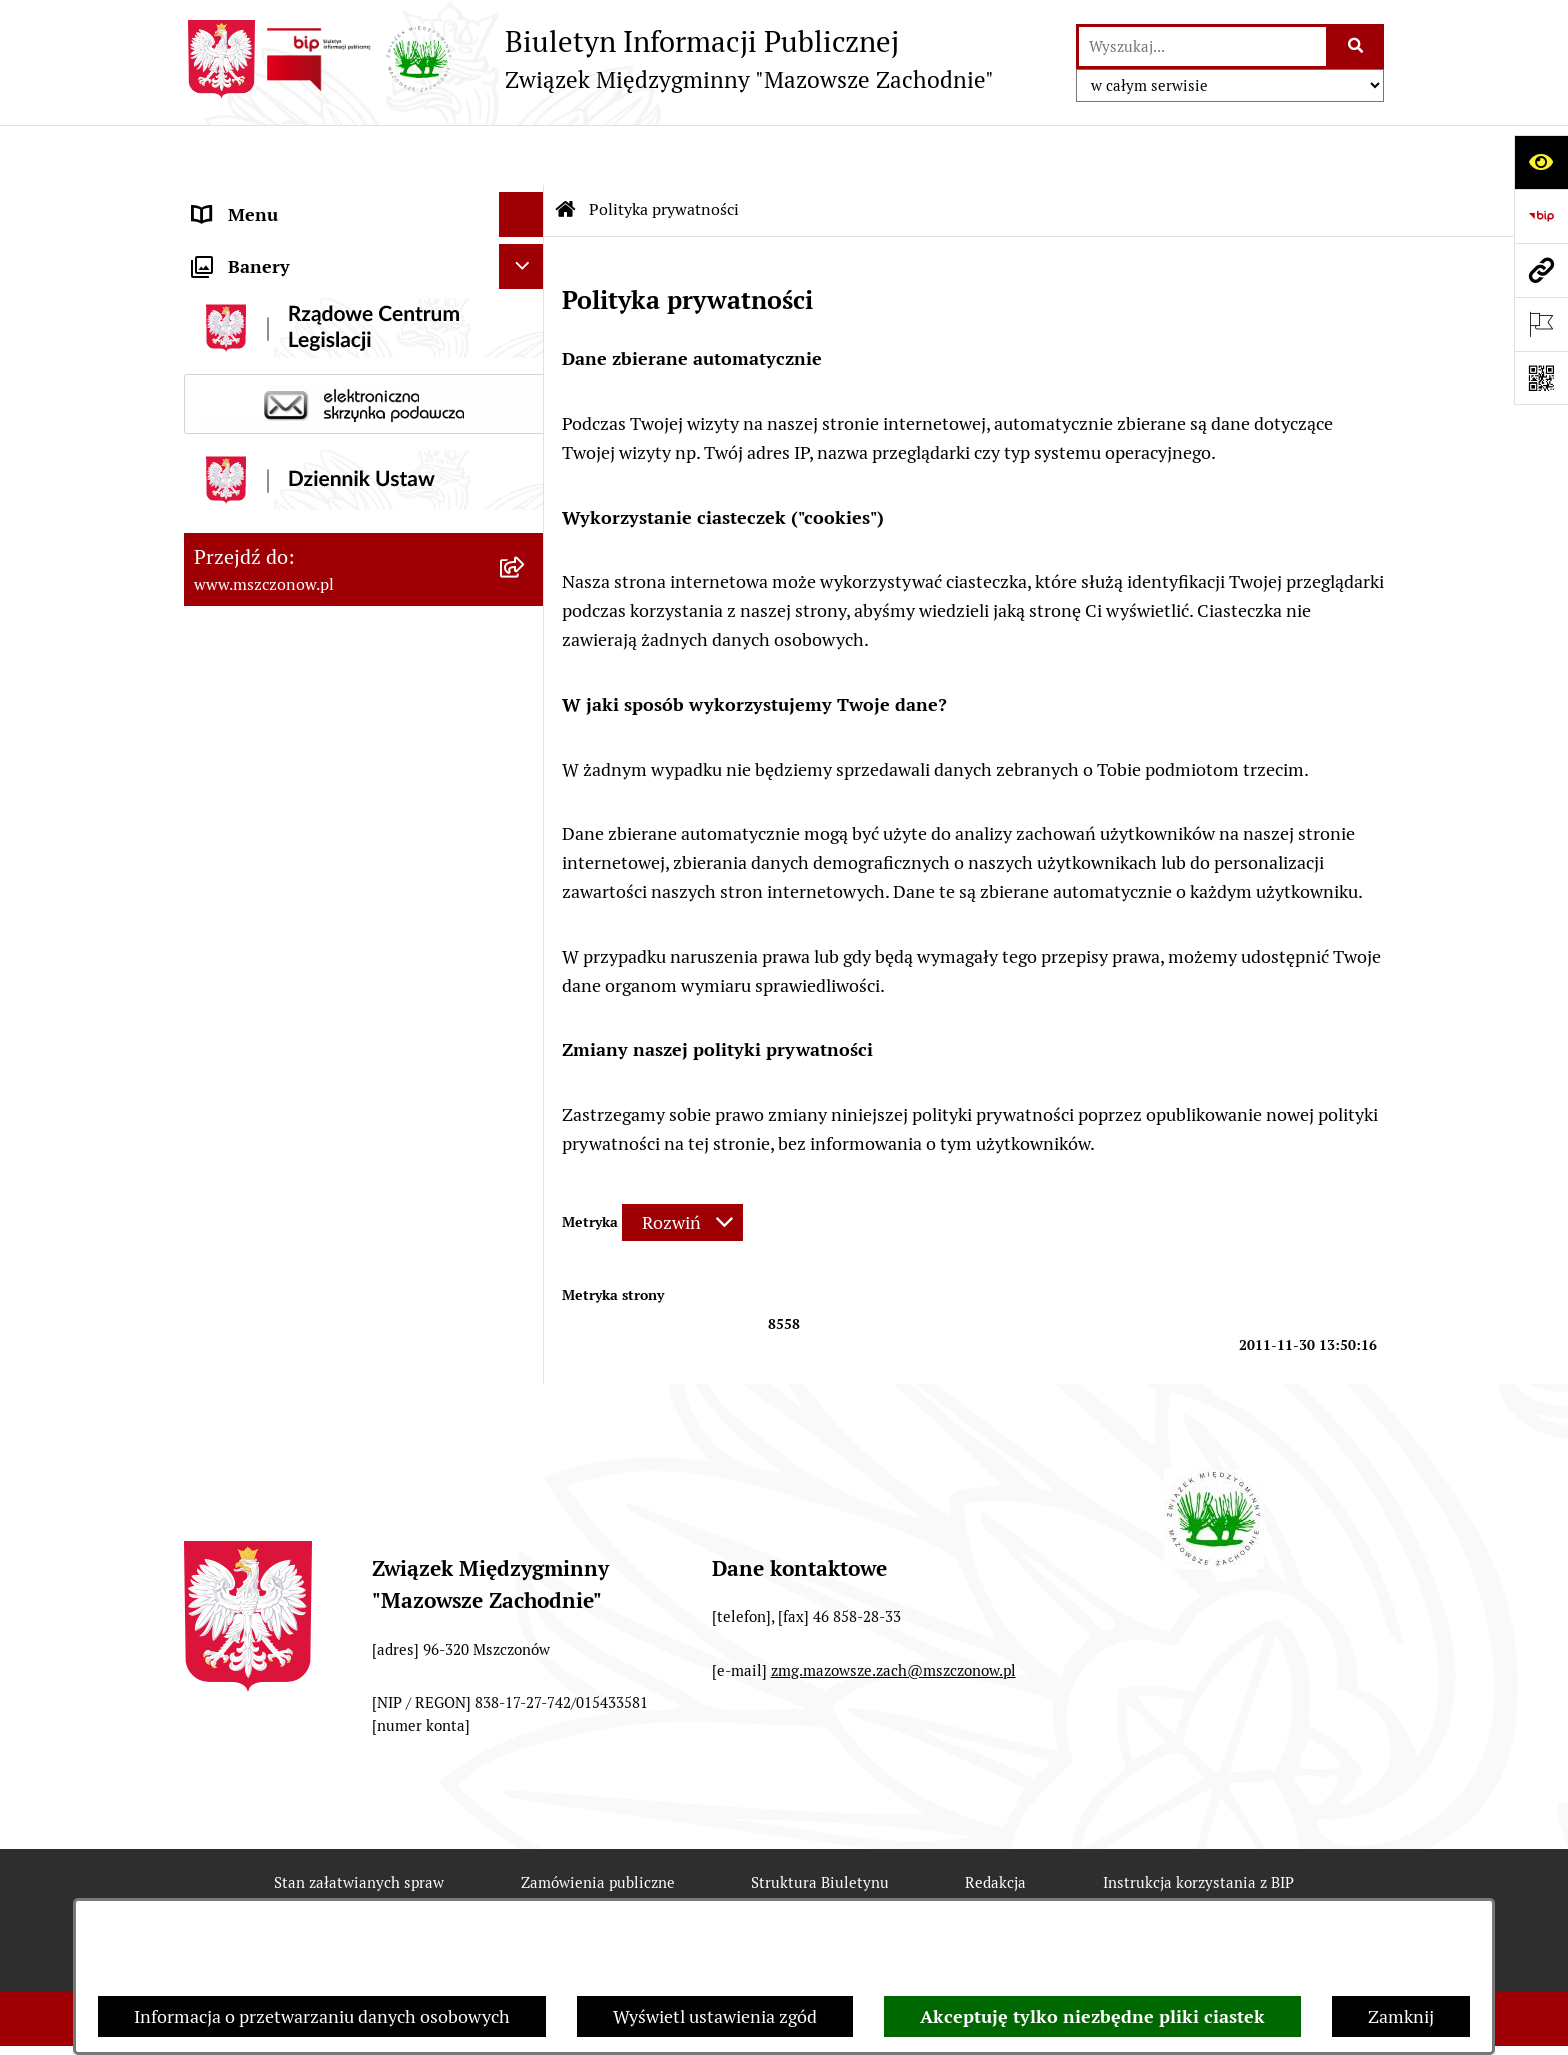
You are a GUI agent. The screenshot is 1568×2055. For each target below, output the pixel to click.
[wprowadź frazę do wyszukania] (1202, 46)
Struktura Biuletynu (820, 1822)
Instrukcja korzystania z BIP (1198, 1822)
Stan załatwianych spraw (359, 1822)
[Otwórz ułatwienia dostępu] (1541, 162)
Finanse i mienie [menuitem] (258, 334)
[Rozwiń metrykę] (682, 1162)
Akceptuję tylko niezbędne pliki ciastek (1092, 2016)
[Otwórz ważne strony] (1541, 324)
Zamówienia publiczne (598, 1822)
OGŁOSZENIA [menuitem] (248, 550)
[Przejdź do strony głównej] (589, 59)
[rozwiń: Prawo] (526, 290)
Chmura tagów (988, 1893)
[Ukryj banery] (521, 692)
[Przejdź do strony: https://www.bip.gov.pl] (1541, 216)
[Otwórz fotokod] (1541, 378)
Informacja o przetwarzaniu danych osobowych (322, 2016)
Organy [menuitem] (222, 244)
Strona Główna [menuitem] (252, 199)
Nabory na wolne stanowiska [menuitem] (306, 640)
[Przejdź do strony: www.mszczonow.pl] (1541, 270)
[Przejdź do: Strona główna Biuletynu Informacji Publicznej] (566, 150)
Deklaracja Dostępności (561, 1893)
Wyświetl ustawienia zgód (715, 2016)
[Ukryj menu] (521, 154)
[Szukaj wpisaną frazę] (1356, 46)
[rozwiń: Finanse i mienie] (526, 335)
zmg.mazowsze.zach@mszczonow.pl (893, 1610)
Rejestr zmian (357, 1893)
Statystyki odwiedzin (790, 1893)
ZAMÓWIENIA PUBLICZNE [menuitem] (300, 505)
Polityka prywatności (1186, 1893)
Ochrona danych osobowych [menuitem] (305, 595)
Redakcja (995, 1822)
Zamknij (1401, 2016)
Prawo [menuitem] (218, 289)
